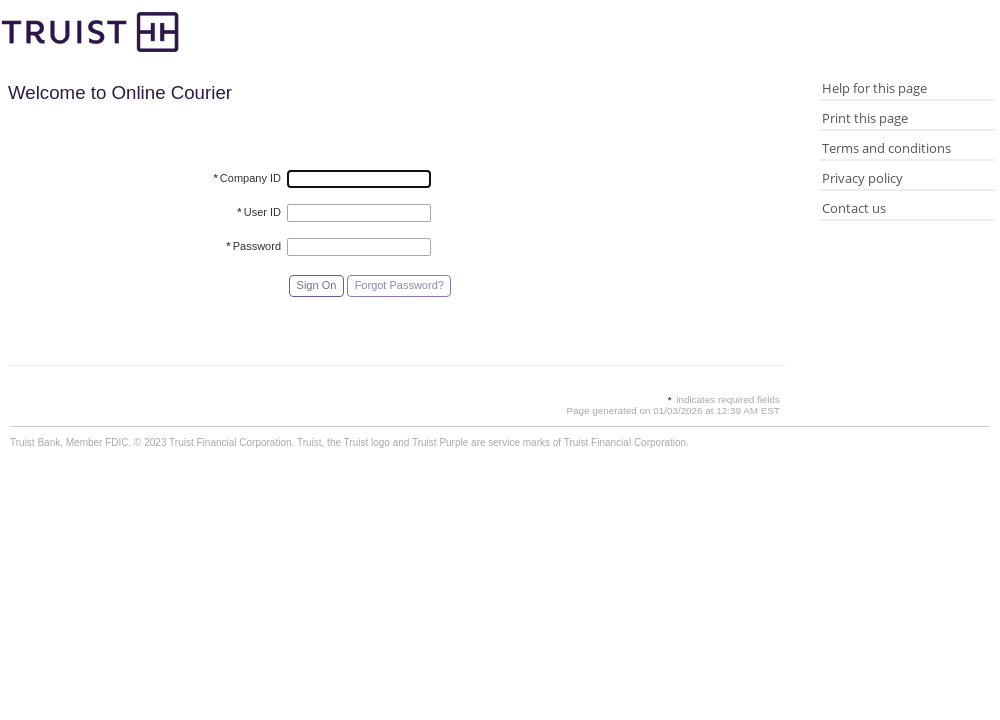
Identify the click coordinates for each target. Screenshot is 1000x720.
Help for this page (874, 88)
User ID (259, 212)
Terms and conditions (886, 148)
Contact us (854, 208)
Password (253, 246)
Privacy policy (862, 178)
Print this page (865, 118)
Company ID (247, 178)
